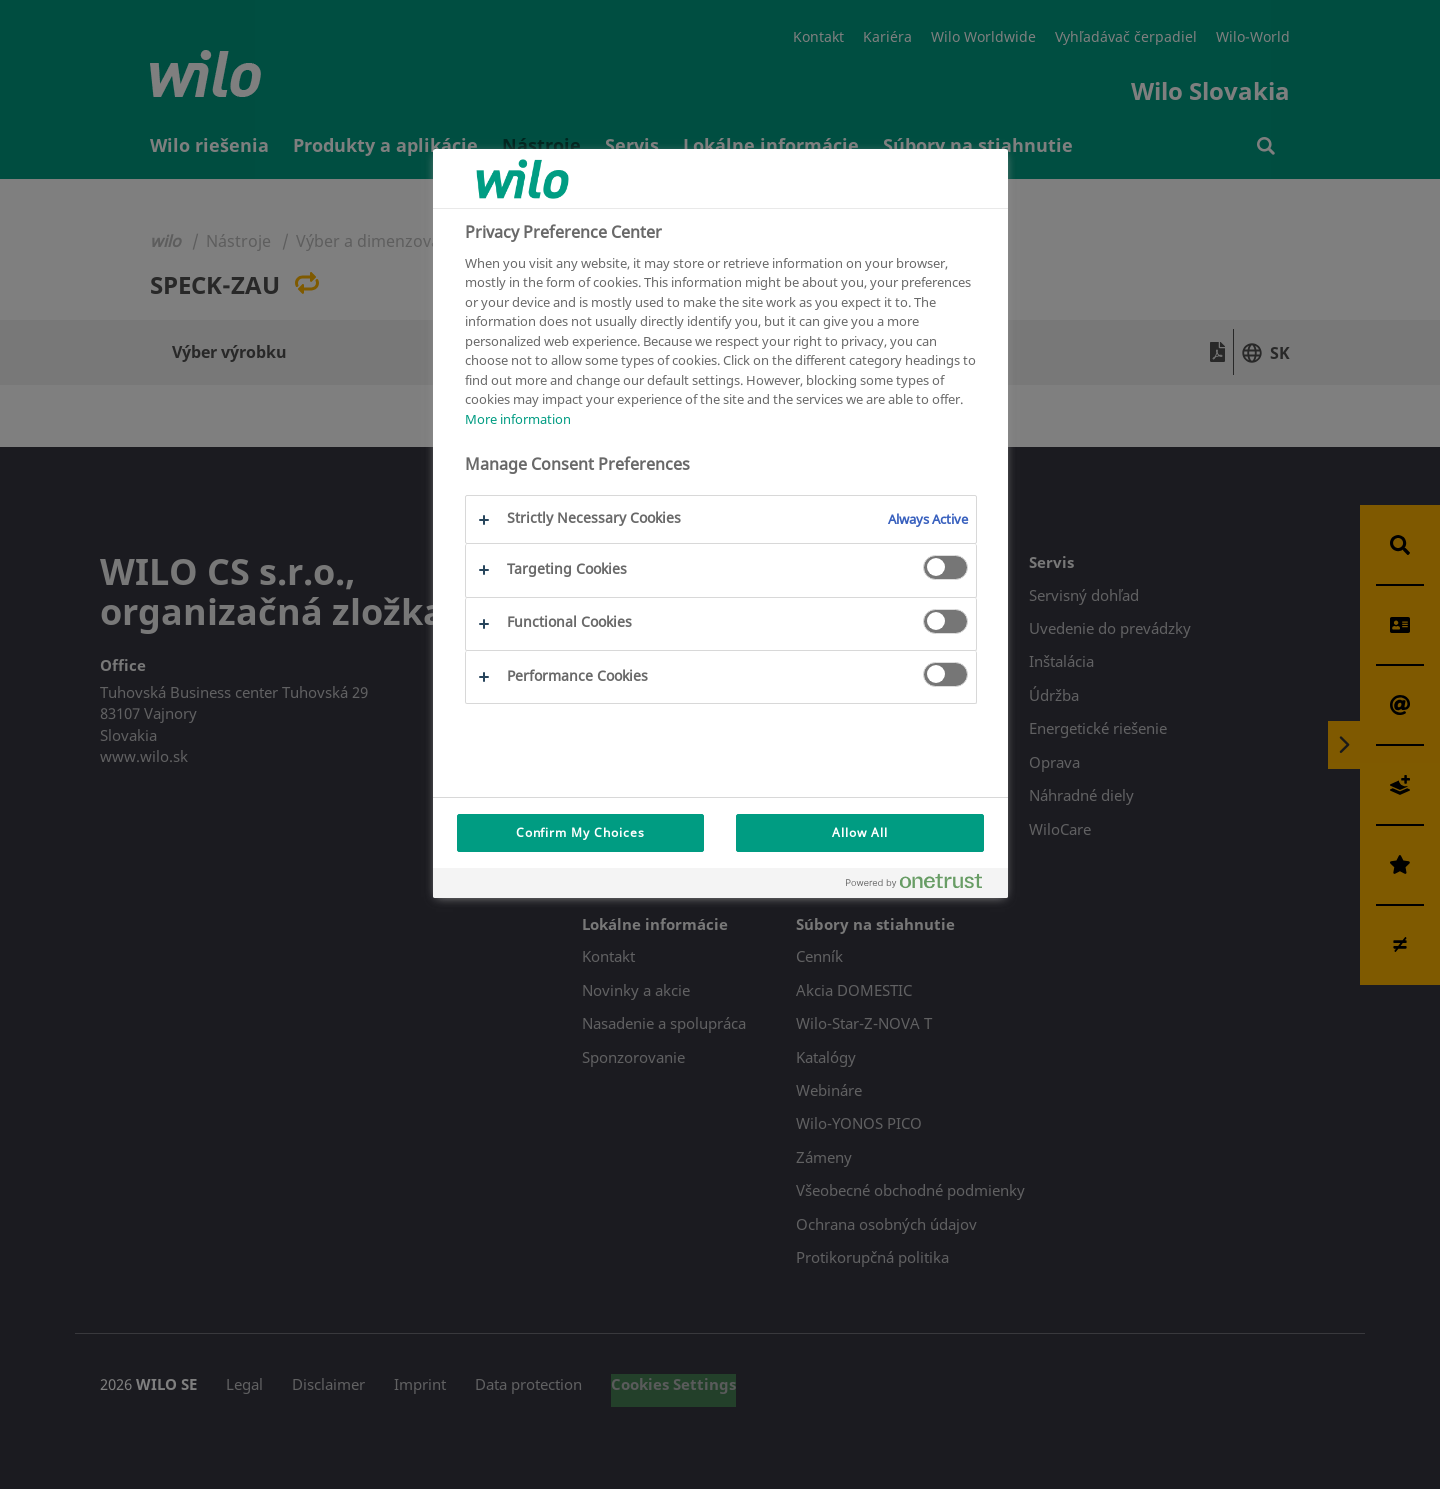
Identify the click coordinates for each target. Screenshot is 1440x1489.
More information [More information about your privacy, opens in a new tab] (518, 419)
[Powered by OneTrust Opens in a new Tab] (922, 885)
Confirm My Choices (580, 832)
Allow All (860, 832)
